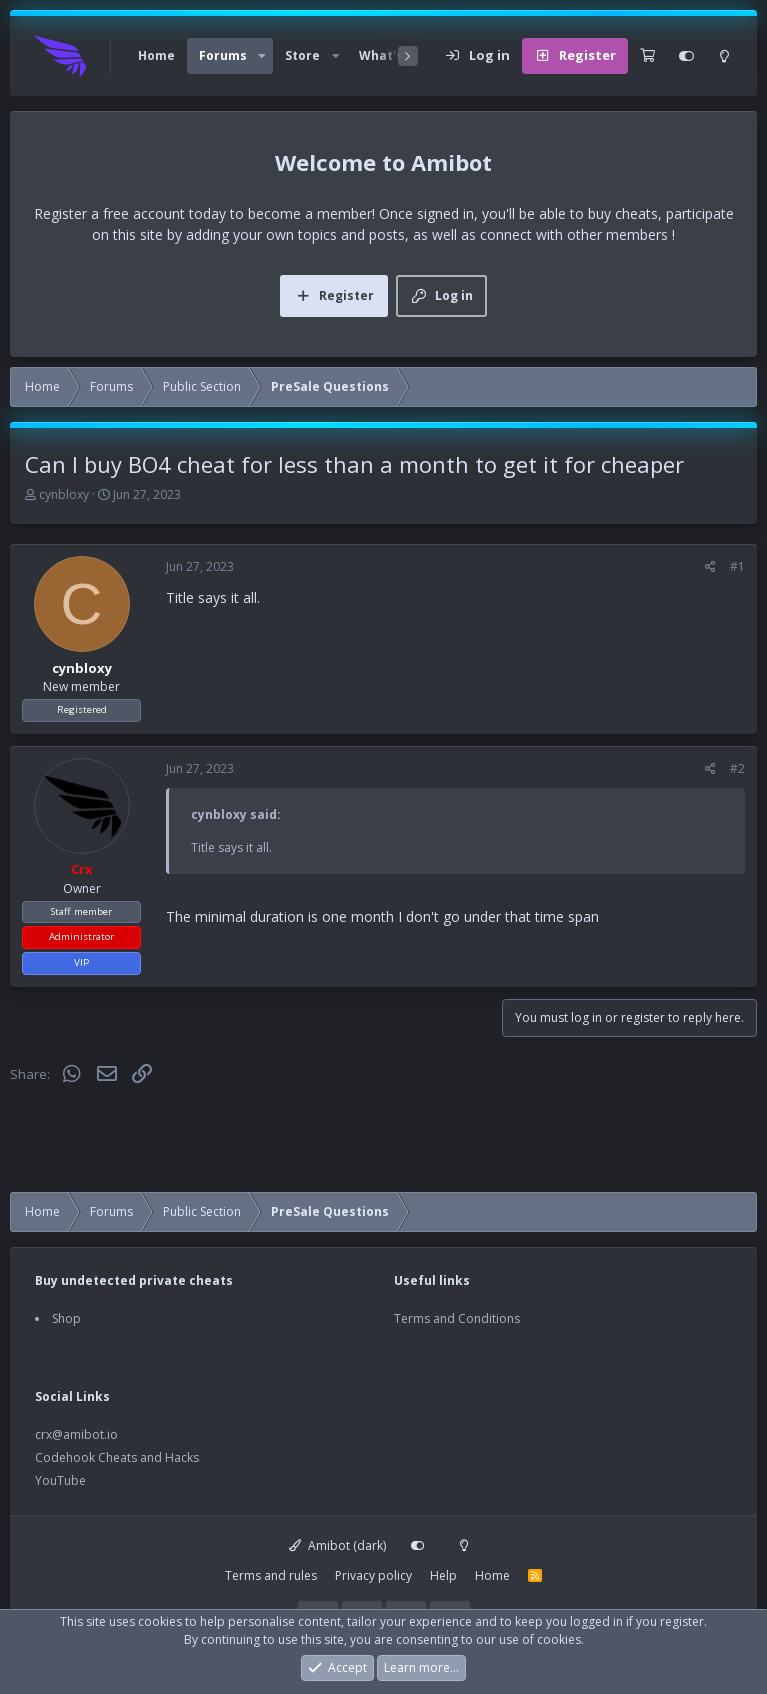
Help (443, 1575)
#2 (737, 768)
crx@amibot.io (76, 1434)
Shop (66, 1318)
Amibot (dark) (337, 1545)
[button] (262, 56)
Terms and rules (271, 1575)
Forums (223, 55)
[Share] (710, 567)
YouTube (60, 1480)
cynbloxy (64, 494)
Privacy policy (373, 1575)
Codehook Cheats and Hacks (117, 1457)
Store (302, 55)
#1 (737, 566)
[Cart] (647, 56)
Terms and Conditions (457, 1318)
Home (156, 55)
